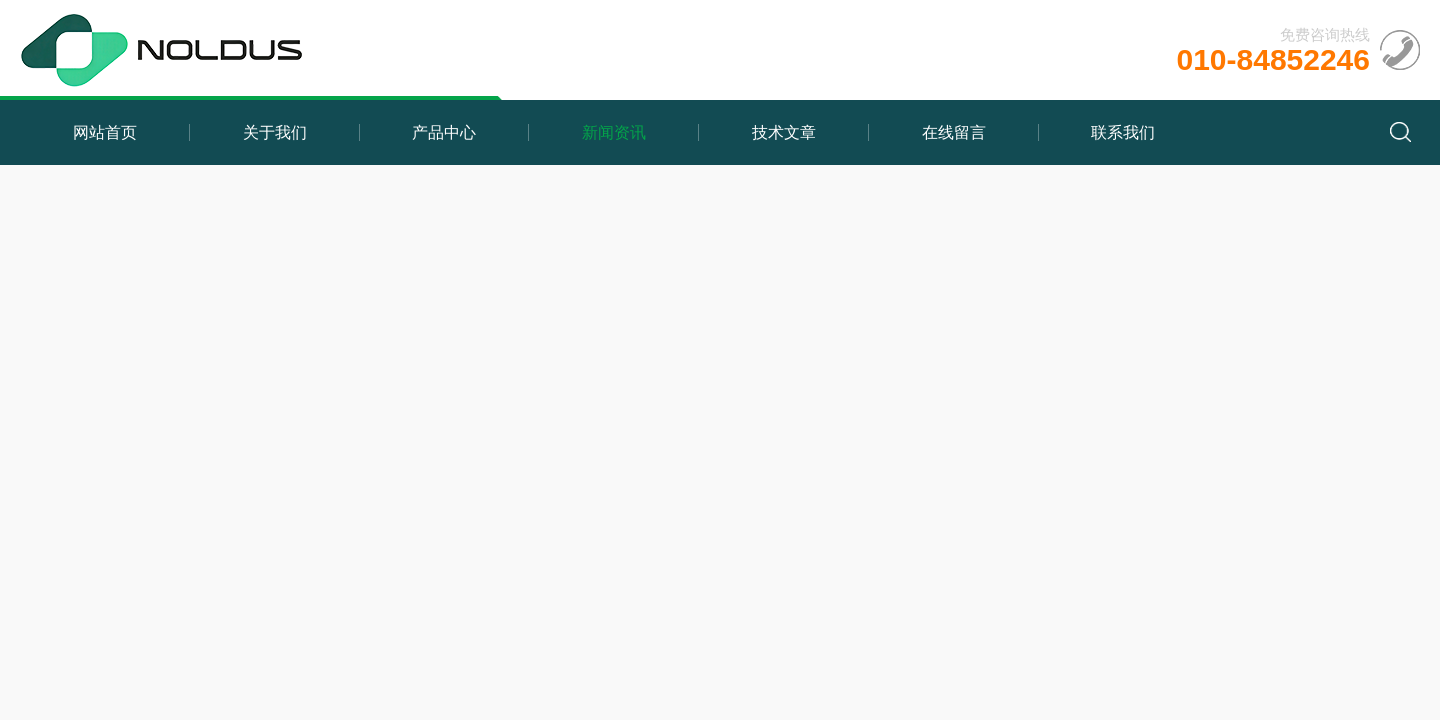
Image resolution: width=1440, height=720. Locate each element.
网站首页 (105, 132)
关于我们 (275, 132)
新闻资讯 (614, 132)
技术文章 (784, 132)
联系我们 (1123, 132)
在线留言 (954, 132)
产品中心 (444, 132)
